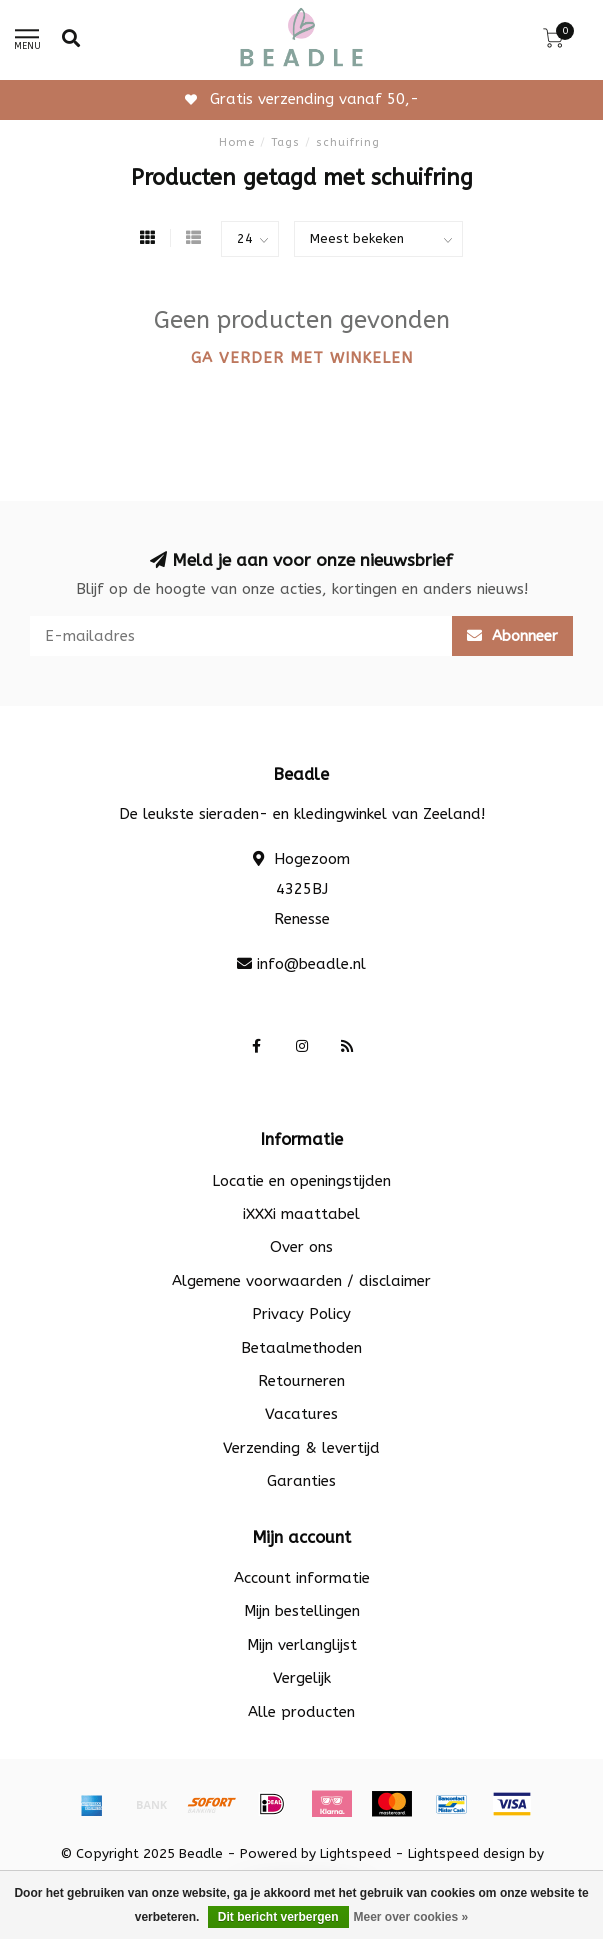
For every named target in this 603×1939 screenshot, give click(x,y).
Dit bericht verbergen (278, 1917)
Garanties (301, 1481)
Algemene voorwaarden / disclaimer (301, 1281)
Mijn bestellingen (302, 1611)
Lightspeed (355, 1854)
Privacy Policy (301, 1314)
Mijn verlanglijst (302, 1645)
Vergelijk (302, 1678)
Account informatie (302, 1578)
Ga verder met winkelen (302, 358)
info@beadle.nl (311, 964)
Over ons (301, 1247)
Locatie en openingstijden (301, 1181)
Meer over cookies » (411, 1917)
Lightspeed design (466, 1854)
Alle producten (301, 1712)
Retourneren (301, 1381)
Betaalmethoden (301, 1348)
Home (237, 142)
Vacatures (301, 1414)
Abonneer (512, 636)
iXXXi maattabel (301, 1214)
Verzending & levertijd (301, 1448)
